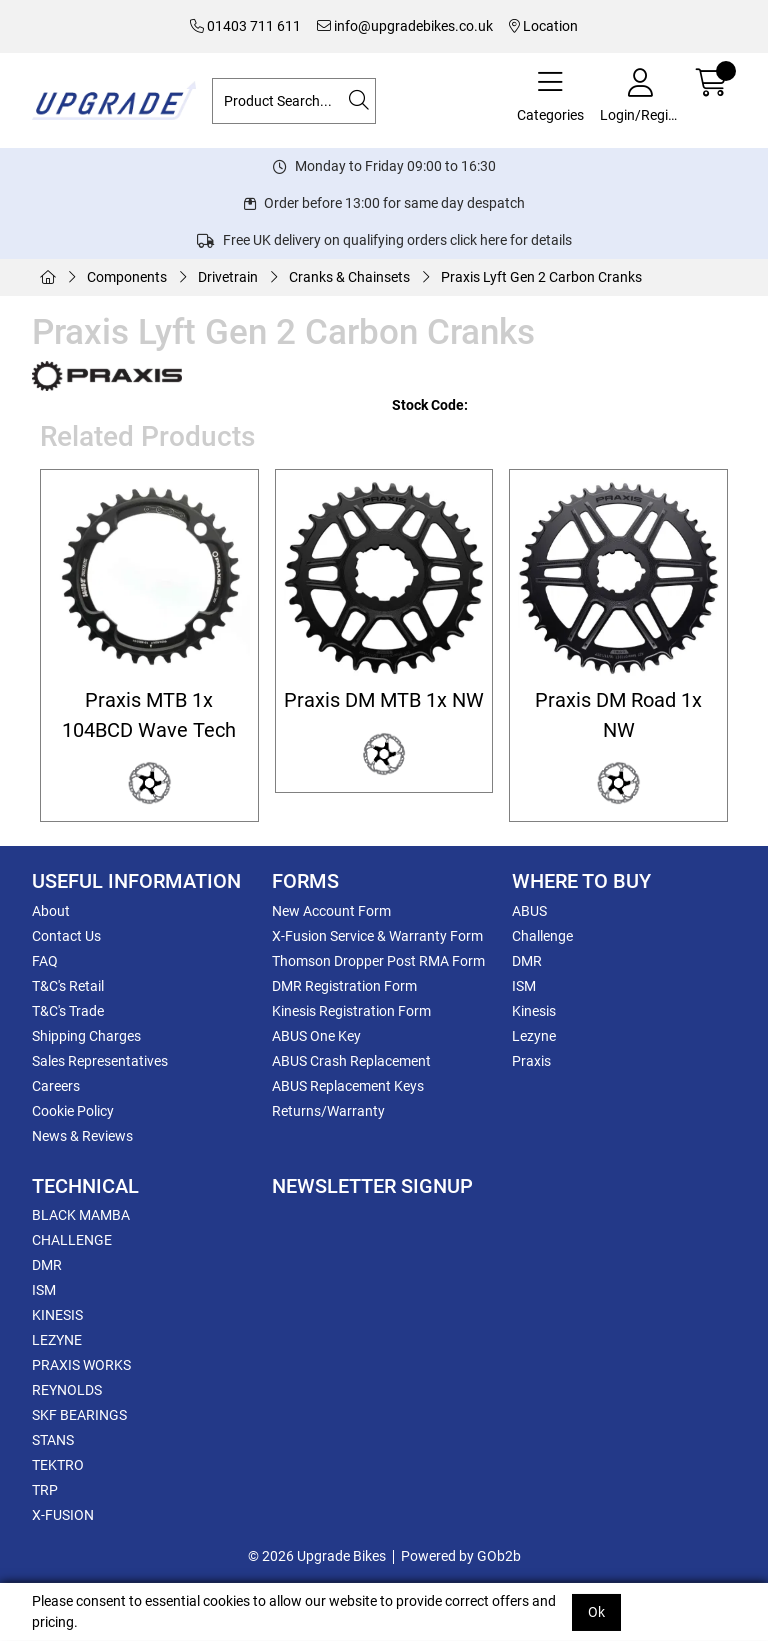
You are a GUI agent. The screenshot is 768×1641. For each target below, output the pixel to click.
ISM (524, 986)
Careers (56, 1086)
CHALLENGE (72, 1240)
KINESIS (57, 1315)
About (51, 911)
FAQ (45, 961)
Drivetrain (228, 277)
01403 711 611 (245, 26)
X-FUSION (63, 1515)
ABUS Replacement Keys (348, 1086)
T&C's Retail (68, 986)
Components (127, 277)
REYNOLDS (67, 1390)
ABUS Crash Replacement (351, 1061)
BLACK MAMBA (81, 1215)
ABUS (529, 911)
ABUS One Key (316, 1036)
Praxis (531, 1061)
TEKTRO (58, 1465)
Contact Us (66, 936)
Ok (596, 1612)
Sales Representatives (100, 1061)
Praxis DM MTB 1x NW (384, 700)
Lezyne (534, 1036)
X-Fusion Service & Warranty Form (377, 936)
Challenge (542, 936)
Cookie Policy (73, 1111)
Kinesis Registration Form (351, 1011)
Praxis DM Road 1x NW (618, 715)
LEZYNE (57, 1340)
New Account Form (331, 911)
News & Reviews (82, 1136)
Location (543, 26)
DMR (527, 961)
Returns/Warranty (328, 1111)
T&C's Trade (68, 1011)
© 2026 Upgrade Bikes (317, 1556)
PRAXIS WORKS (81, 1365)
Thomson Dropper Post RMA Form (378, 961)
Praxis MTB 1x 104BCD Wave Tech (149, 715)
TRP (45, 1490)
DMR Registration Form (344, 986)
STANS (53, 1440)
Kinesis (534, 1011)
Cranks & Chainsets (349, 277)
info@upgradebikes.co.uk (405, 26)
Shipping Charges (86, 1036)
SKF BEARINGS (79, 1415)
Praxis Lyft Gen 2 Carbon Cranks (541, 277)
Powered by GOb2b (461, 1556)
